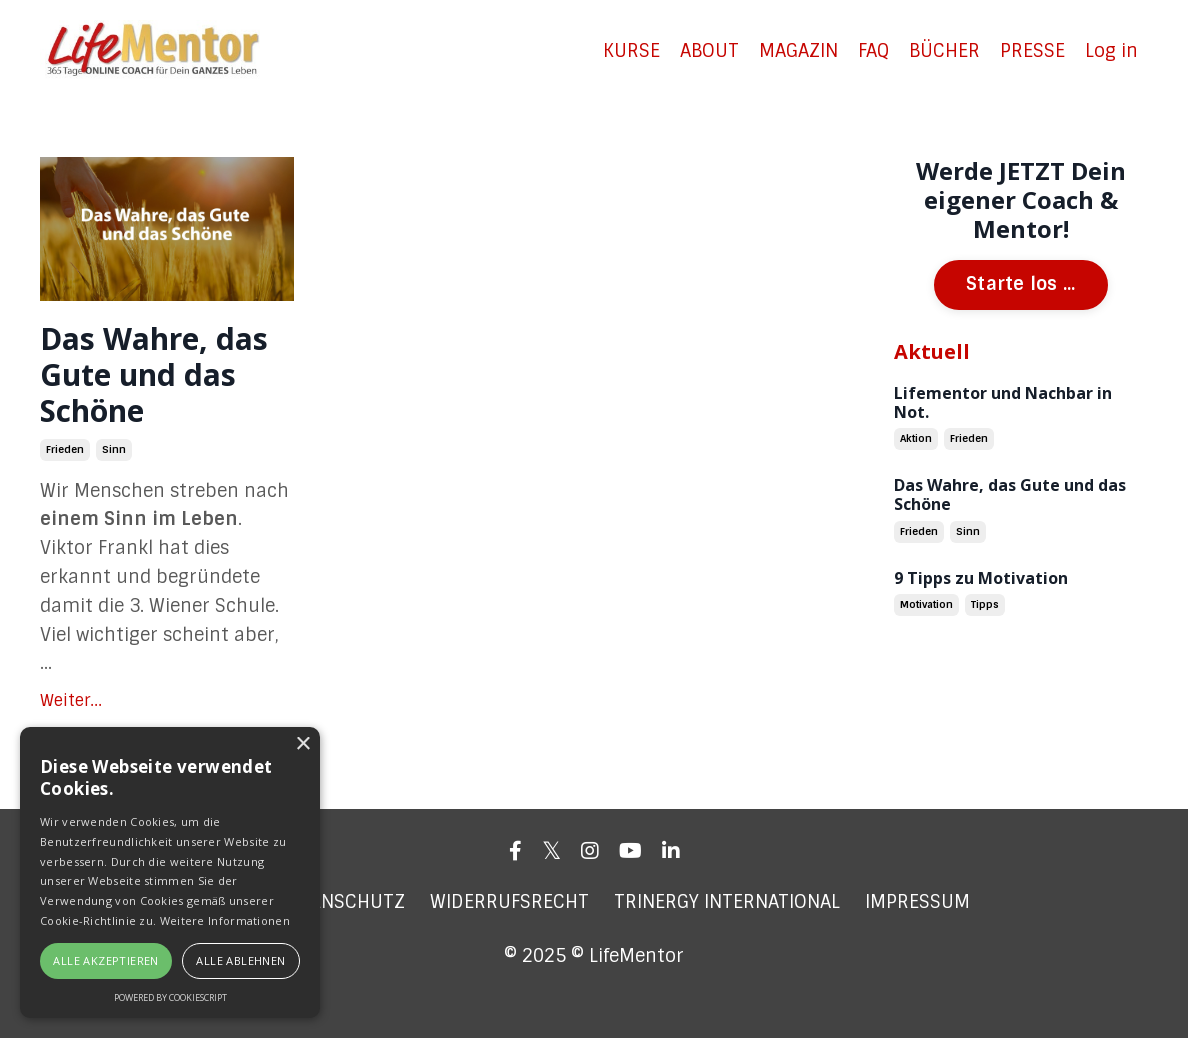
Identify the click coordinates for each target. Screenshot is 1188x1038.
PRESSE (1032, 51)
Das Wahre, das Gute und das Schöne (154, 375)
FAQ (873, 51)
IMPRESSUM (917, 902)
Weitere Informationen (225, 920)
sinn (114, 449)
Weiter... (71, 700)
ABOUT (709, 51)
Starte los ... (1021, 284)
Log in (1111, 51)
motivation (926, 604)
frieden (65, 449)
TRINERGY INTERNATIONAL (727, 902)
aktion (916, 438)
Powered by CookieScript (170, 997)
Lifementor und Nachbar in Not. (1003, 403)
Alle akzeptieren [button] (105, 960)
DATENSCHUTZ (341, 902)
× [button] (302, 744)
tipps (985, 604)
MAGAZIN (798, 51)
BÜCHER (944, 51)
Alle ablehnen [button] (240, 960)
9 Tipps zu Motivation (981, 578)
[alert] (170, 872)
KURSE (631, 51)
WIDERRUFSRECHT (509, 902)
